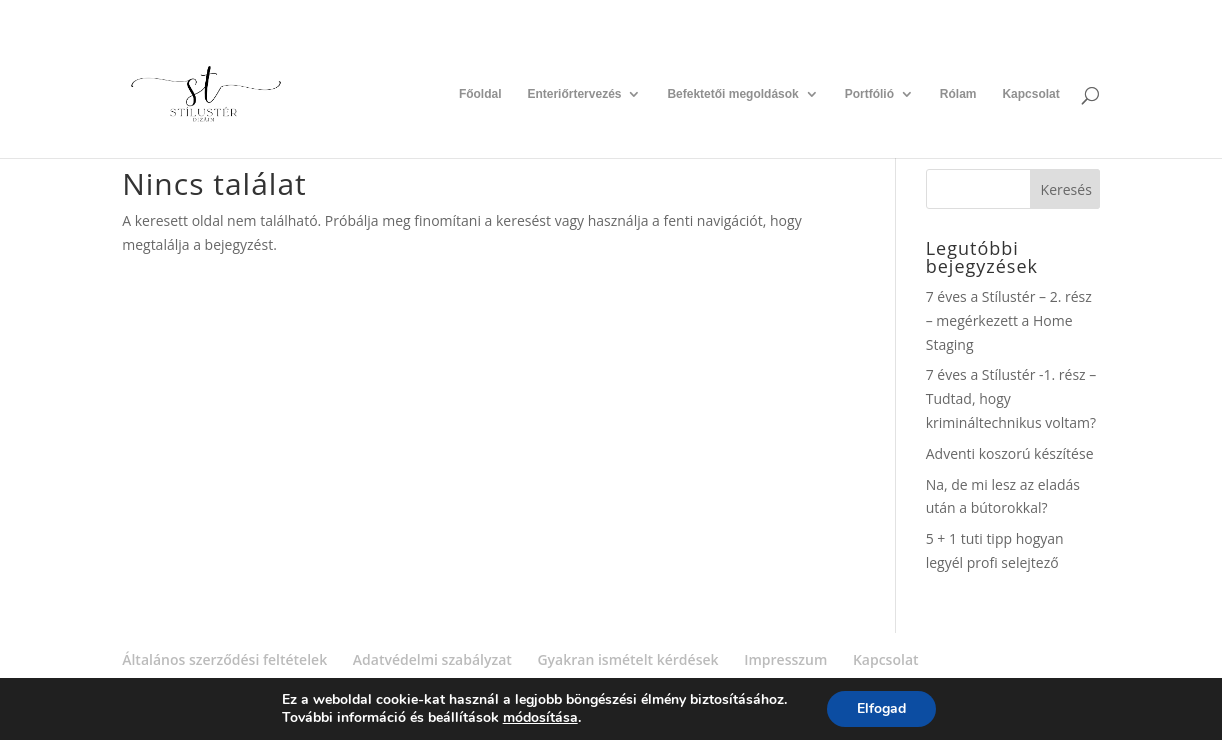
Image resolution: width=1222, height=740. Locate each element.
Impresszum (785, 659)
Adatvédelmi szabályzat (432, 659)
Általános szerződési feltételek (224, 659)
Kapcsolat (1030, 94)
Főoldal (480, 94)
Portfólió (869, 94)
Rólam (958, 94)
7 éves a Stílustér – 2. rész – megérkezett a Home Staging (1009, 320)
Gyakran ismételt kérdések (627, 659)
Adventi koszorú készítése (1010, 453)
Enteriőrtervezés (574, 94)
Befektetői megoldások (732, 94)
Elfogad (881, 708)
